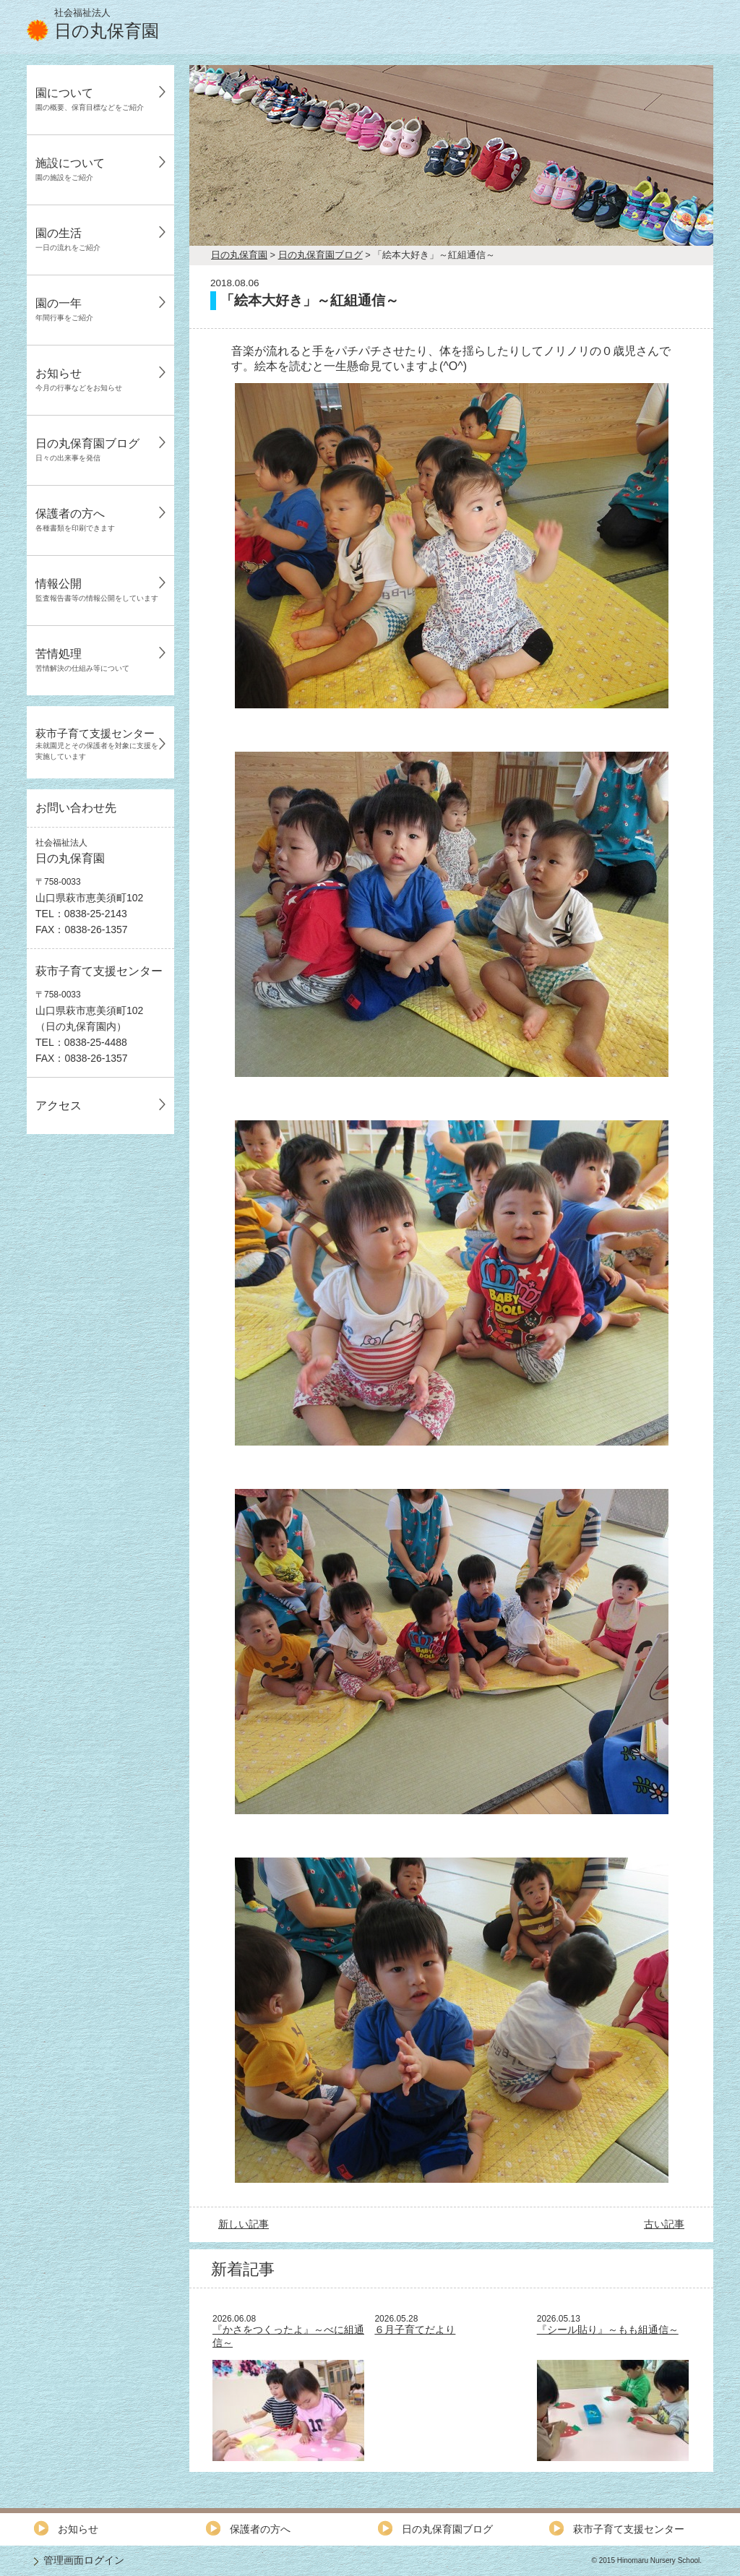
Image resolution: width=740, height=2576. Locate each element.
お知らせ (78, 379)
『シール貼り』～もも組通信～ (608, 2329)
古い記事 (664, 2224)
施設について (70, 169)
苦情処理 (82, 660)
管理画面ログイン (83, 2560)
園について (89, 99)
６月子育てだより (414, 2329)
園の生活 (67, 239)
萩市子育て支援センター (96, 743)
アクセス (58, 1105)
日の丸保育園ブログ (87, 449)
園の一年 (64, 309)
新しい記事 (243, 2224)
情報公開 (96, 590)
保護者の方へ (75, 519)
